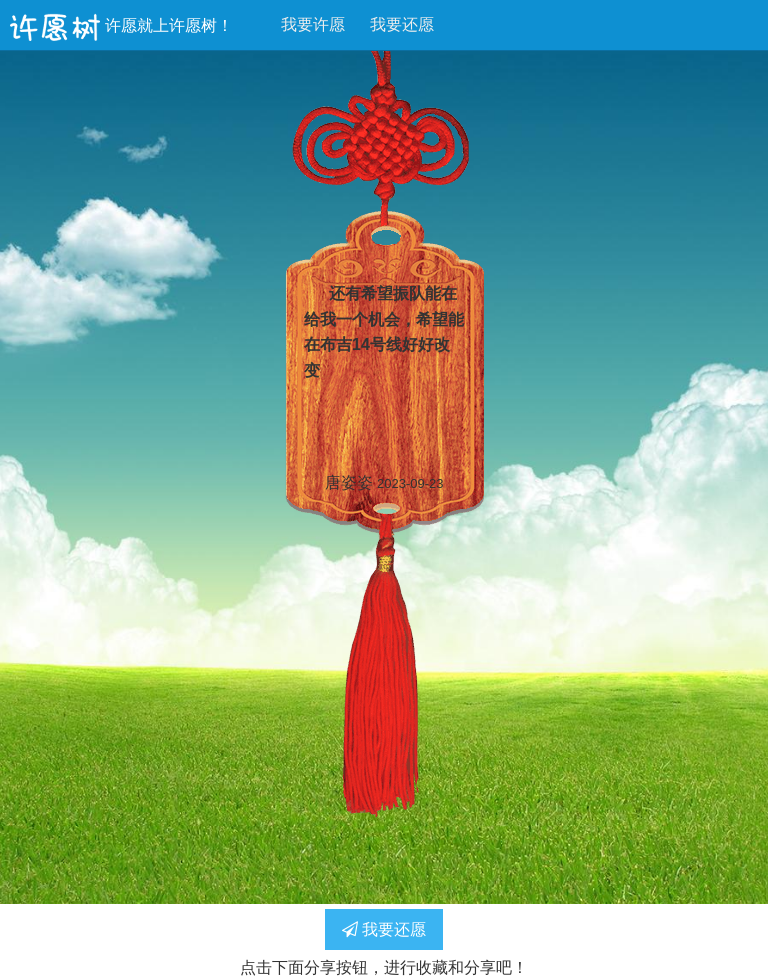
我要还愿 (402, 24)
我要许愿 (313, 24)
